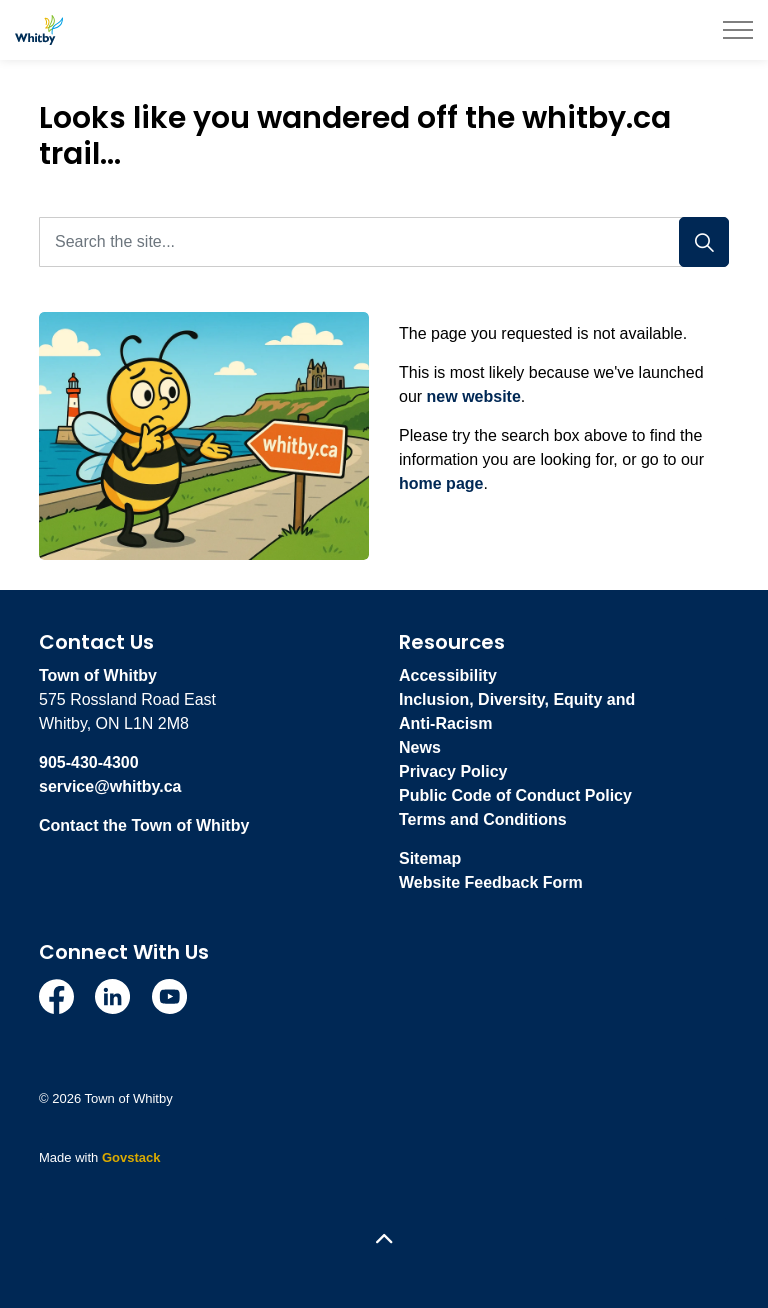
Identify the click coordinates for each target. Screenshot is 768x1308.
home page (441, 483)
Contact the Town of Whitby (144, 825)
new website (474, 396)
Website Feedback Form (491, 882)
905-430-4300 (89, 762)
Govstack (131, 1157)
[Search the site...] (384, 242)
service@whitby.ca (110, 786)
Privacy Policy (453, 771)
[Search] (704, 242)
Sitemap (430, 858)
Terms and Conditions (483, 819)
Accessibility (448, 675)
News (420, 747)
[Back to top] (384, 1240)
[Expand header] (738, 30)
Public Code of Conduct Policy (515, 795)
